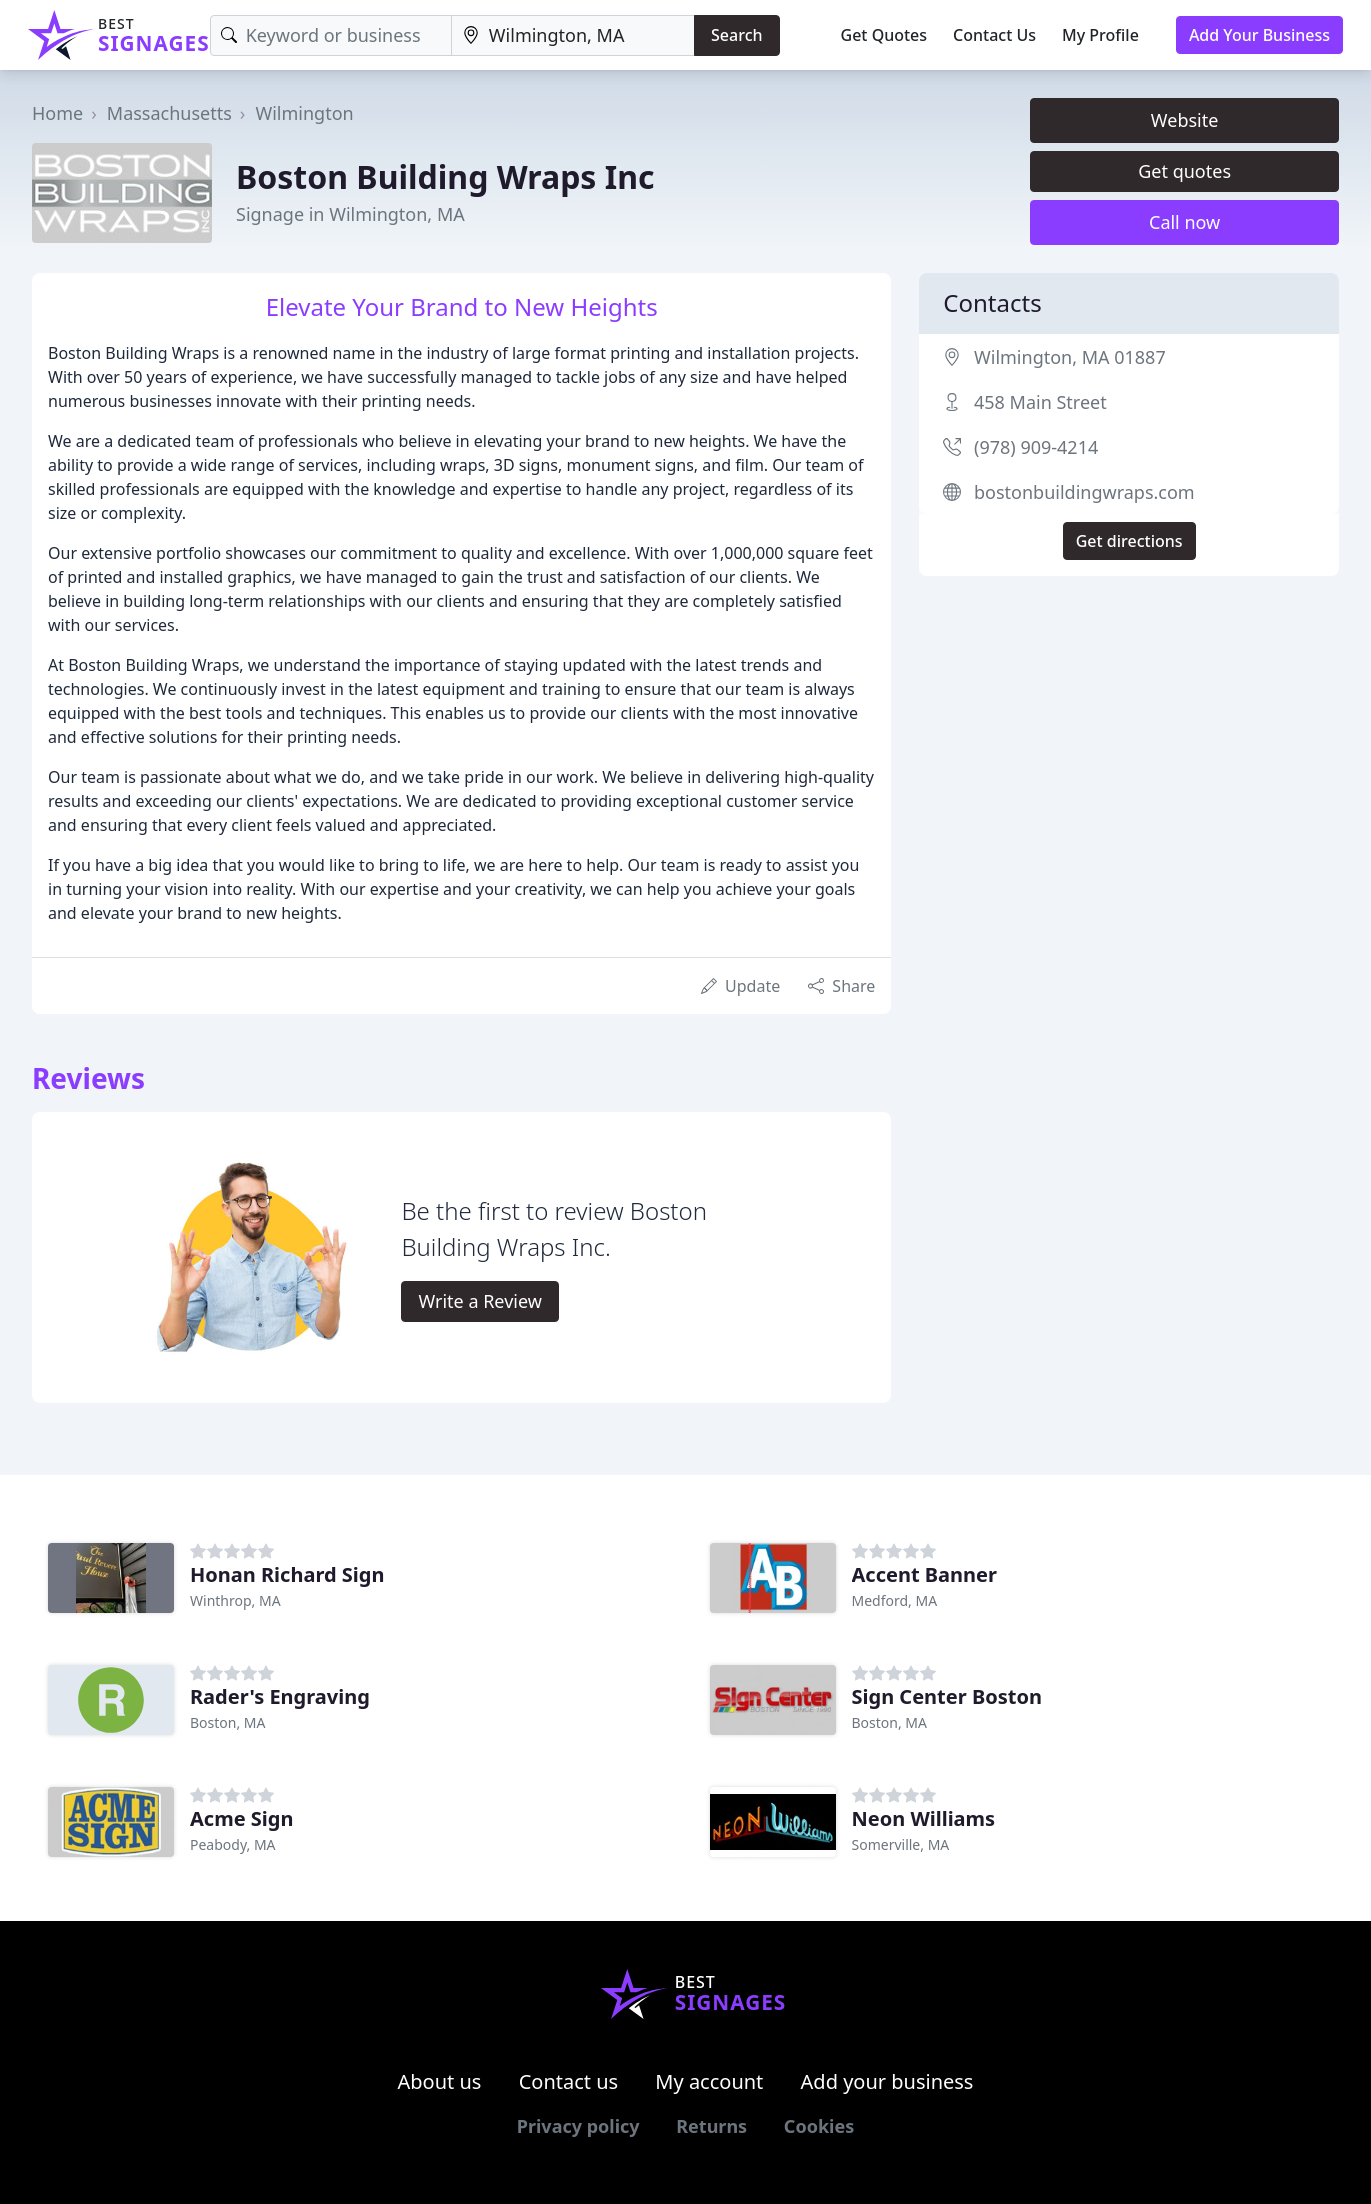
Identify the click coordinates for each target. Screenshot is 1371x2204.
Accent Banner (924, 1574)
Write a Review (479, 1301)
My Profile (1100, 35)
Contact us (569, 2081)
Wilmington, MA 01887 (1070, 357)
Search (736, 35)
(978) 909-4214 (1036, 447)
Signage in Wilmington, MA (350, 214)
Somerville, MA (901, 1844)
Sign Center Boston (947, 1696)
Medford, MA (895, 1600)
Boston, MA (228, 1722)
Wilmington (304, 113)
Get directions (1129, 541)
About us (440, 2081)
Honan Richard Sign (287, 1574)
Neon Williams (924, 1818)
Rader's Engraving (280, 1696)
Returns (711, 2126)
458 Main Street (1040, 402)
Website (1185, 120)
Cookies (819, 2126)
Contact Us (994, 35)
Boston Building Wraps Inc (445, 176)
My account (709, 2081)
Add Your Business (1259, 35)
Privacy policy (578, 2126)
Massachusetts (169, 113)
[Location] (573, 35)
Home (57, 113)
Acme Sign (241, 1818)
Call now (1184, 222)
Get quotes (1184, 171)
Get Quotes (884, 35)
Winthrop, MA (235, 1600)
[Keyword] (331, 35)
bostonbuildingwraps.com (1084, 492)
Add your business (887, 2081)
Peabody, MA (233, 1844)
